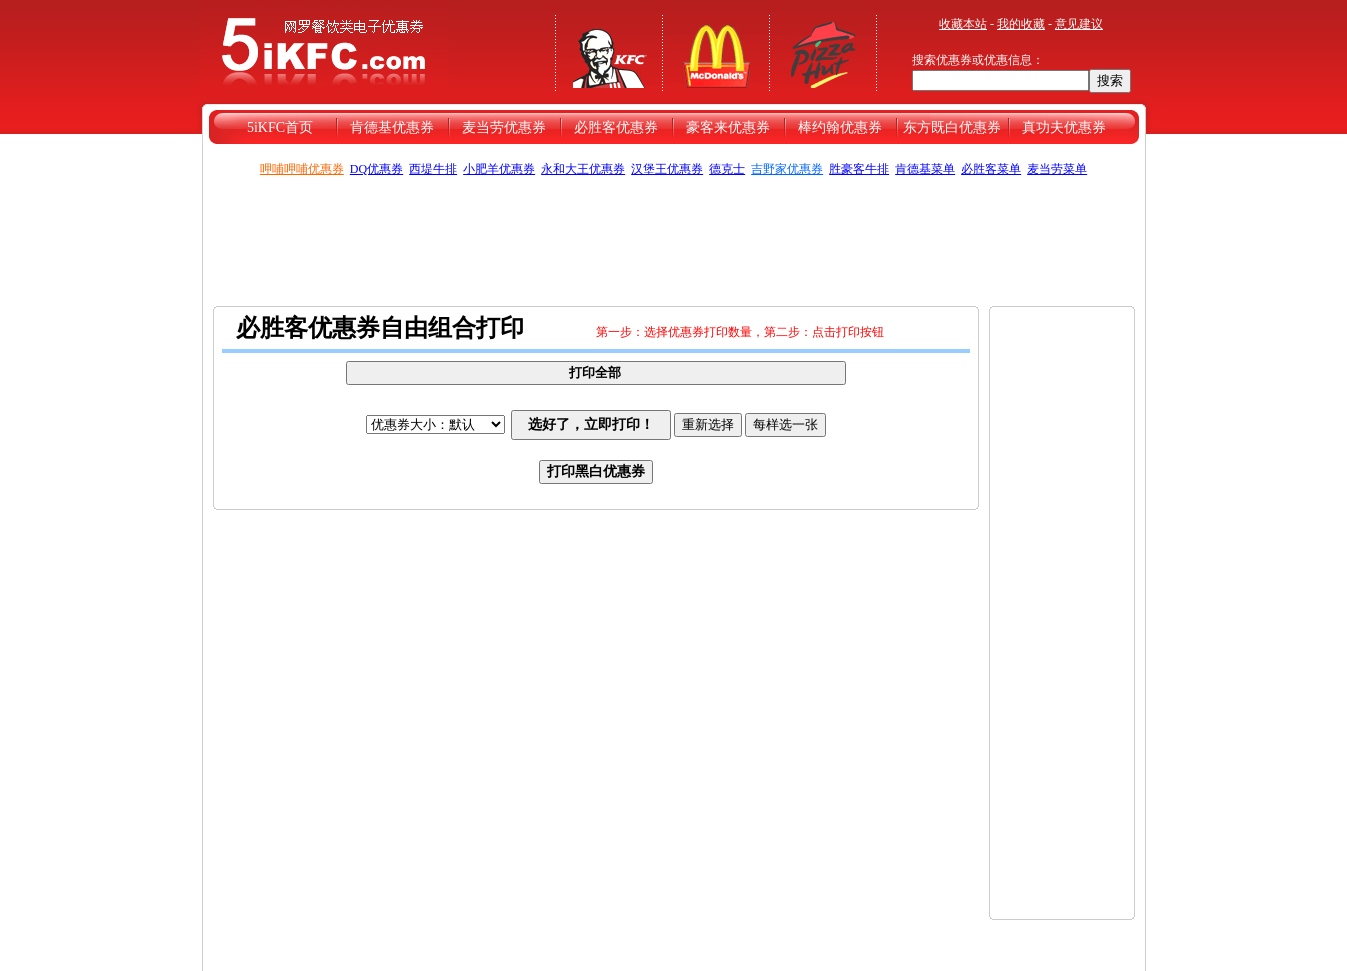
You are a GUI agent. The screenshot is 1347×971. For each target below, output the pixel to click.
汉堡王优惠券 (667, 169)
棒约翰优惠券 (840, 127)
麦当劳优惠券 (504, 127)
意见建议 (1079, 24)
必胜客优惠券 (616, 127)
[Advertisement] (674, 239)
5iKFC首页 (280, 127)
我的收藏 (1021, 24)
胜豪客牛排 (859, 169)
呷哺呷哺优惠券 (302, 169)
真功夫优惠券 (1064, 127)
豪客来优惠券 (728, 127)
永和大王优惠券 (583, 169)
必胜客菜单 (991, 169)
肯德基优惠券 (392, 127)
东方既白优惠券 (952, 127)
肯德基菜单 (925, 169)
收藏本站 (963, 24)
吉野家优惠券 (787, 169)
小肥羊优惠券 (499, 169)
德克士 (727, 169)
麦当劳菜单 (1057, 169)
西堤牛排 (433, 169)
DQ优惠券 (376, 169)
